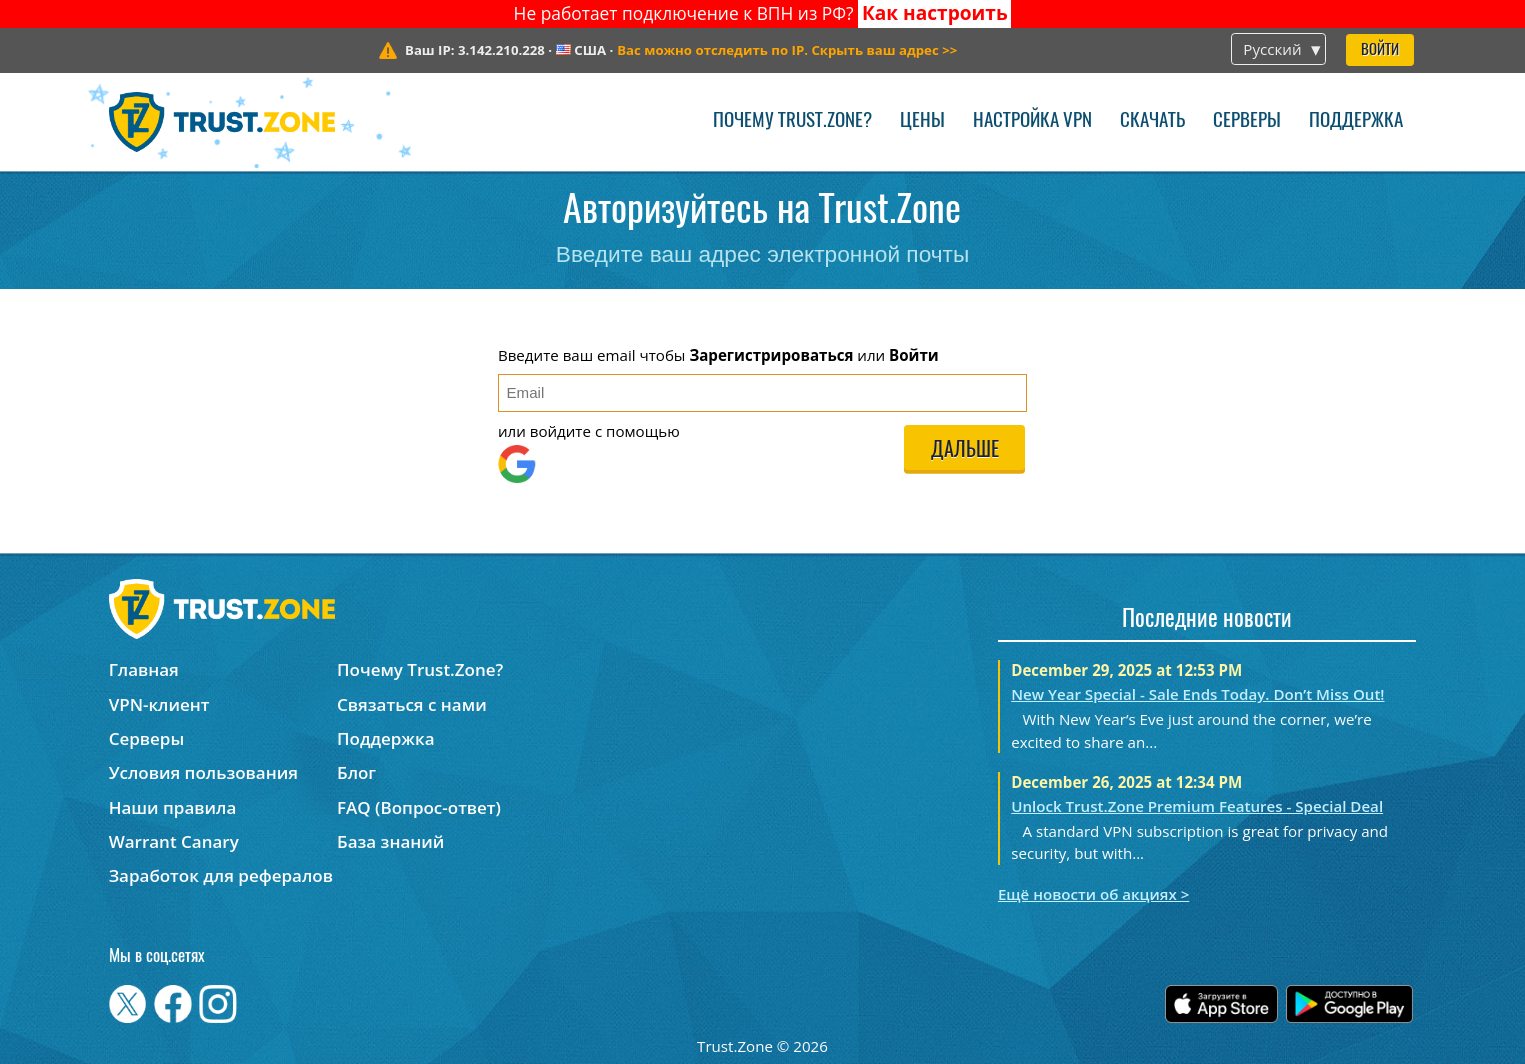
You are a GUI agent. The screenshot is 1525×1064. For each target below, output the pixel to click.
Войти (1380, 50)
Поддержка (1356, 121)
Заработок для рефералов (221, 875)
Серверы (1247, 121)
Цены (922, 121)
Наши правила (173, 807)
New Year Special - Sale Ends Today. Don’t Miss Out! (1197, 694)
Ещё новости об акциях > (1093, 894)
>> (787, 50)
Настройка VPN (1032, 121)
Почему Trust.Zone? (792, 121)
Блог (356, 772)
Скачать (1152, 121)
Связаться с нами (412, 704)
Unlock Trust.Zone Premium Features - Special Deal (1197, 806)
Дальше (965, 451)
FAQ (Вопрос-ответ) (419, 807)
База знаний (390, 841)
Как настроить (935, 13)
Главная (144, 669)
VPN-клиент (159, 704)
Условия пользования (203, 772)
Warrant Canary (174, 841)
